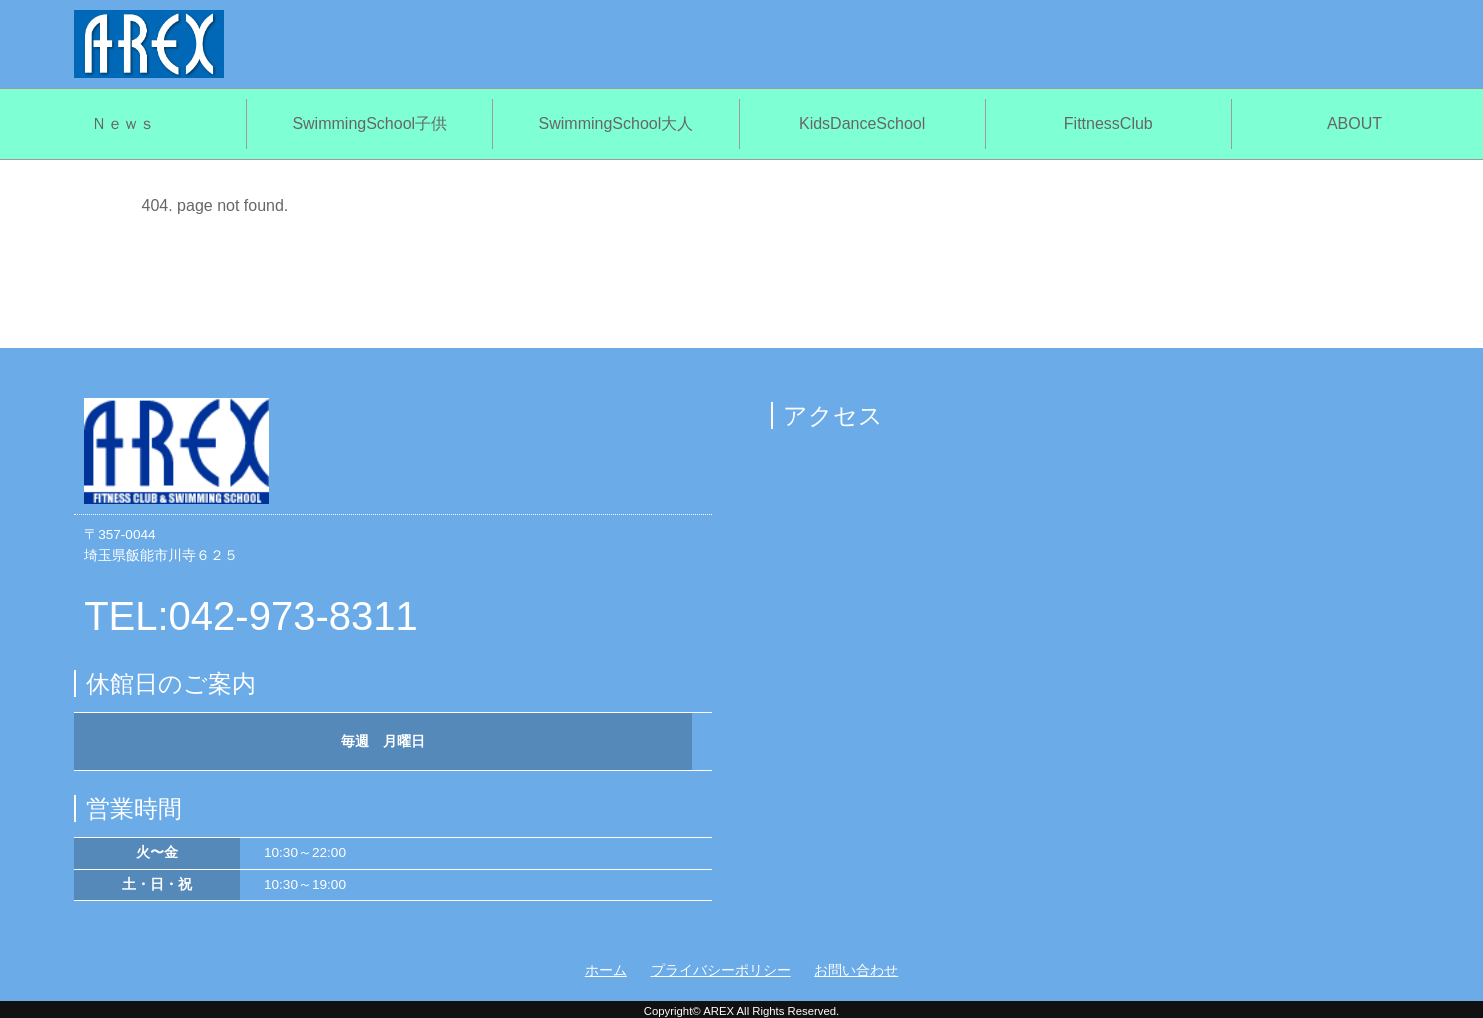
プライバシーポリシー (721, 970)
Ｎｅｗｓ (123, 123)
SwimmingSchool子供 (369, 123)
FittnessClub (1108, 123)
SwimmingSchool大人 (616, 123)
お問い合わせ (856, 970)
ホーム (606, 970)
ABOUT (1354, 123)
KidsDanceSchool (862, 123)
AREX (718, 1011)
